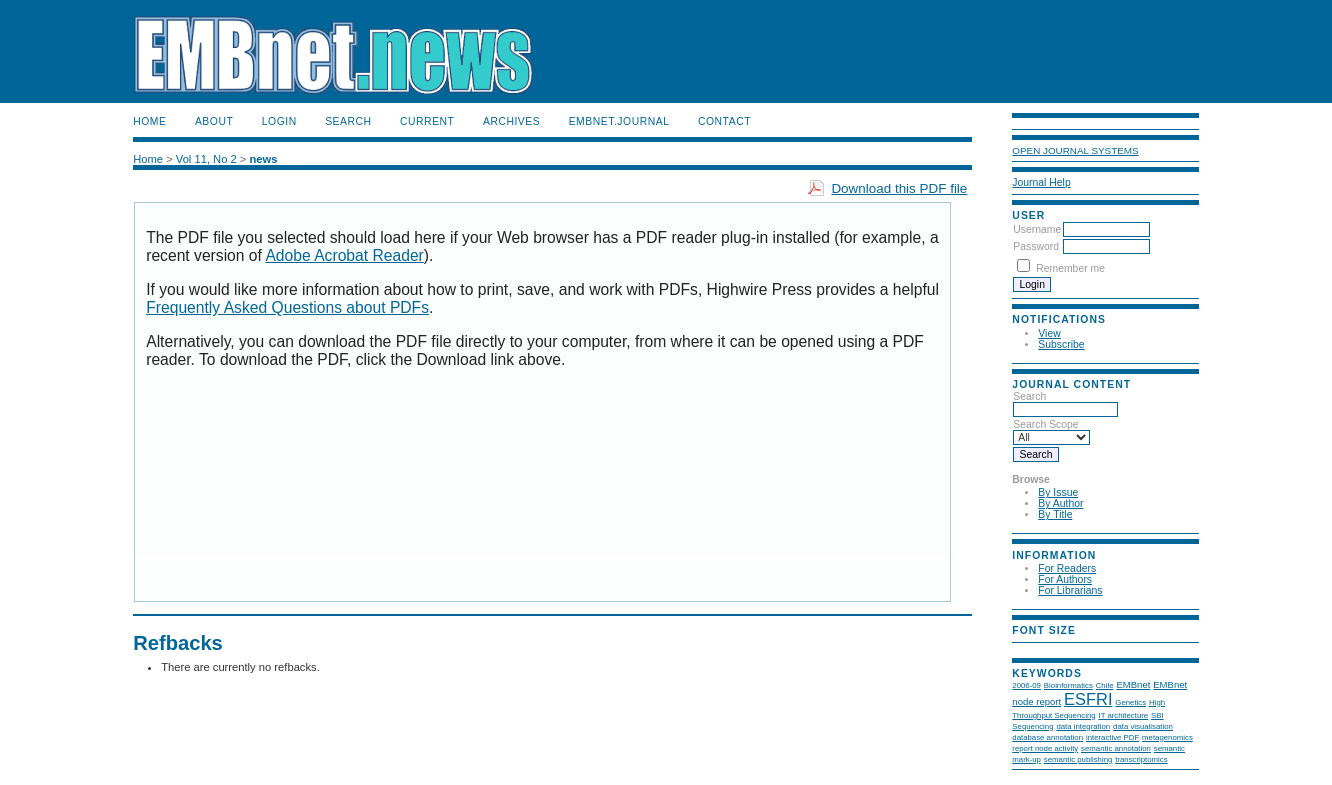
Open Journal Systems (1075, 150)
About (214, 121)
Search (348, 121)
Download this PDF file (899, 188)
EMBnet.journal (619, 121)
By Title (1055, 514)
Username (1037, 229)
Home (149, 121)
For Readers (1067, 568)
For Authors (1065, 579)
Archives (511, 121)
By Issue (1058, 492)
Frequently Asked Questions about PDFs (287, 307)
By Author (1060, 503)
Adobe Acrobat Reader (344, 255)
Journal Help (1041, 182)
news (263, 159)
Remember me (1070, 268)
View (1049, 333)
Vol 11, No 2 (206, 159)
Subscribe (1061, 344)
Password (1036, 246)
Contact (724, 121)
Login (279, 121)
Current (427, 121)
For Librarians (1070, 590)
